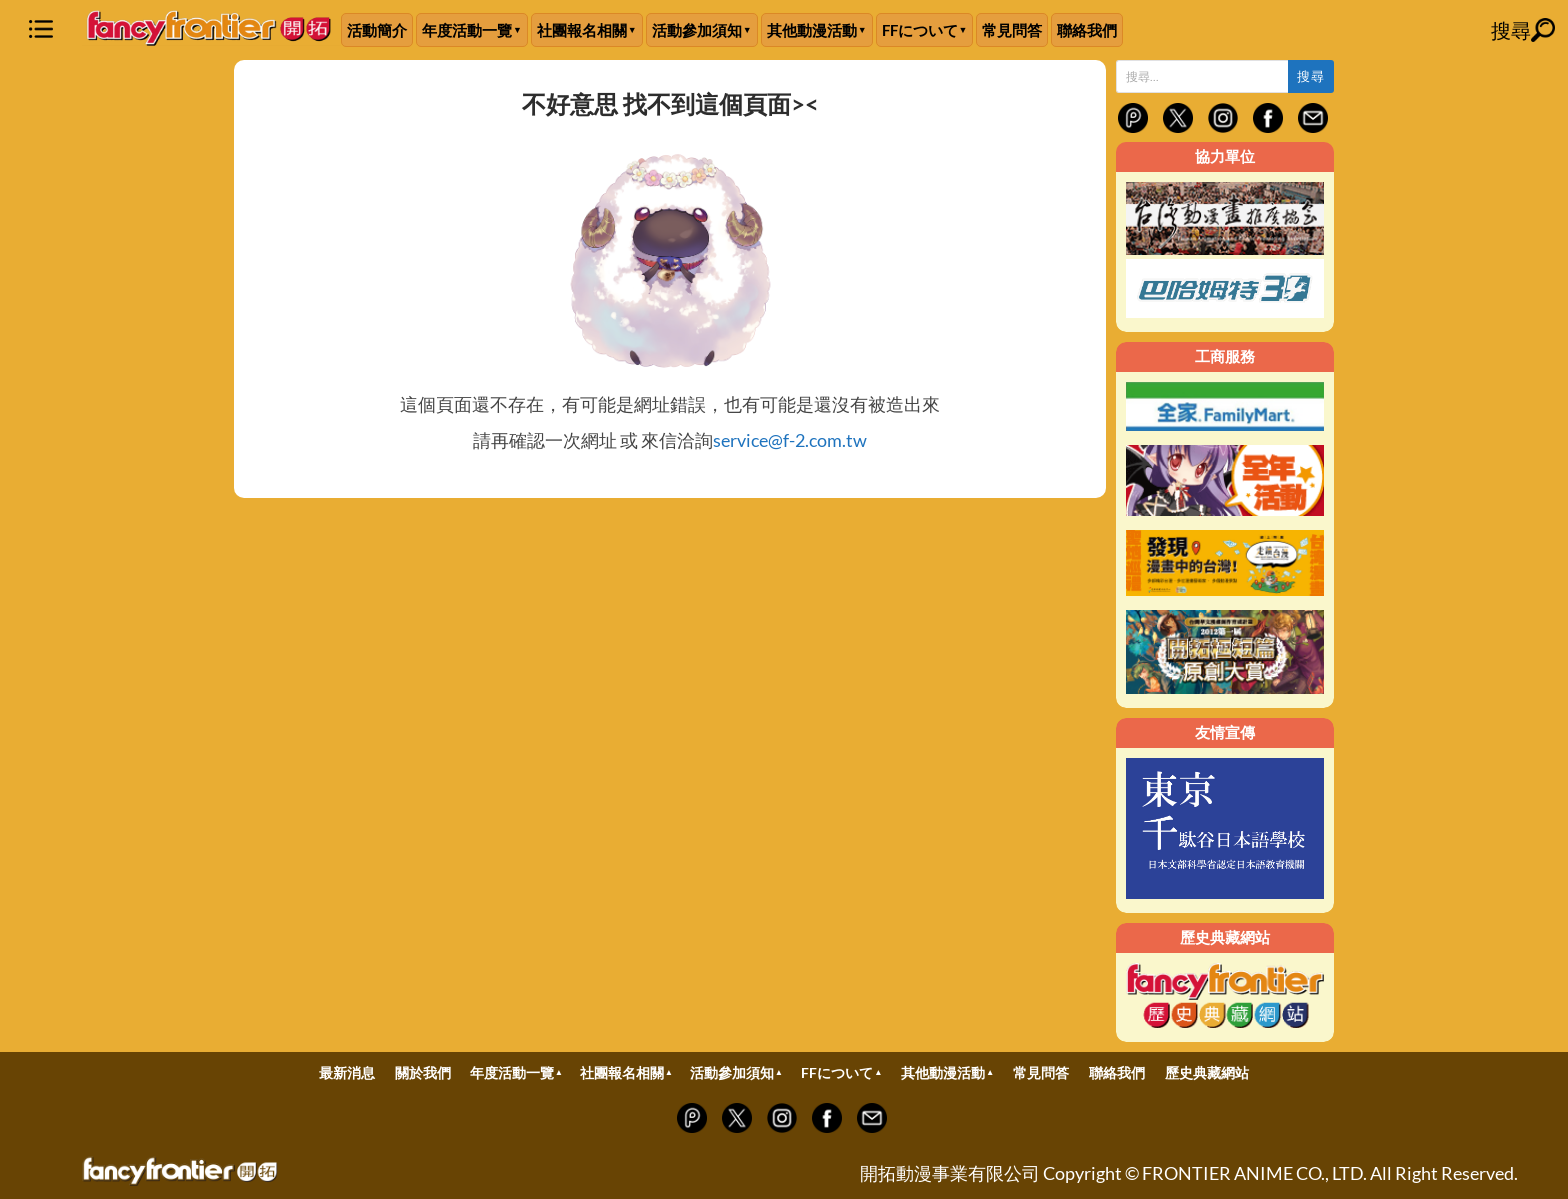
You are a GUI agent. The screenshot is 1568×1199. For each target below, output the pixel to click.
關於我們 (423, 1072)
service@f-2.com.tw (790, 440)
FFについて (920, 30)
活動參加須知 (697, 30)
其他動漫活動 (812, 30)
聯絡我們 (1087, 30)
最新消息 (347, 1072)
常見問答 (1012, 30)
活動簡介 (377, 30)
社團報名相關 (582, 30)
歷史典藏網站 (1207, 1072)
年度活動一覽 (467, 30)
